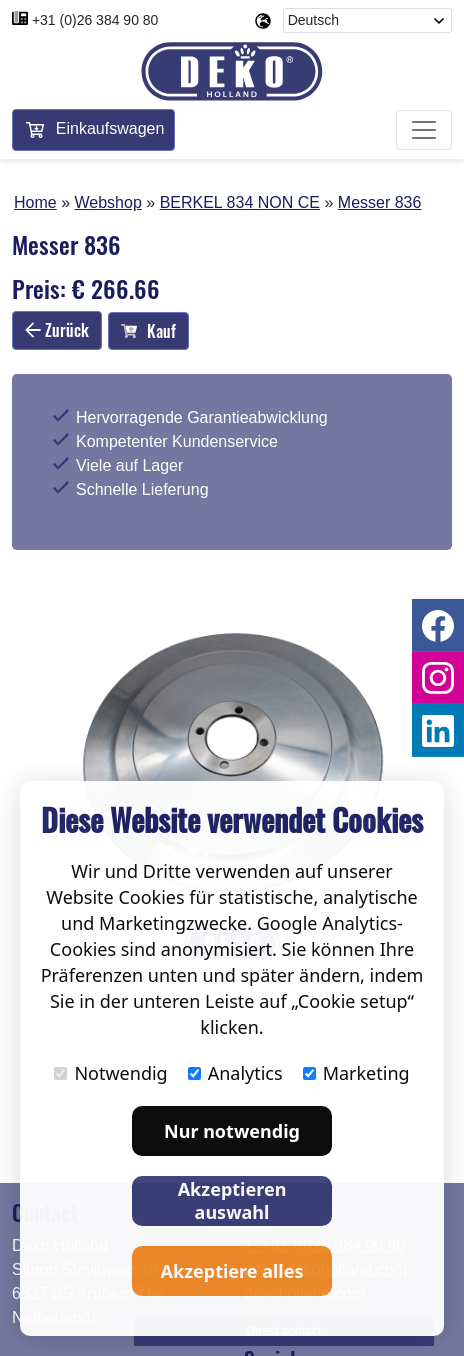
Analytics (235, 1073)
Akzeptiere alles (232, 1271)
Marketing (356, 1073)
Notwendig (110, 1073)
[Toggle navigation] (424, 130)
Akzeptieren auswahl (232, 1200)
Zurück (57, 330)
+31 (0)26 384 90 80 (95, 20)
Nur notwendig (232, 1131)
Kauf (148, 331)
